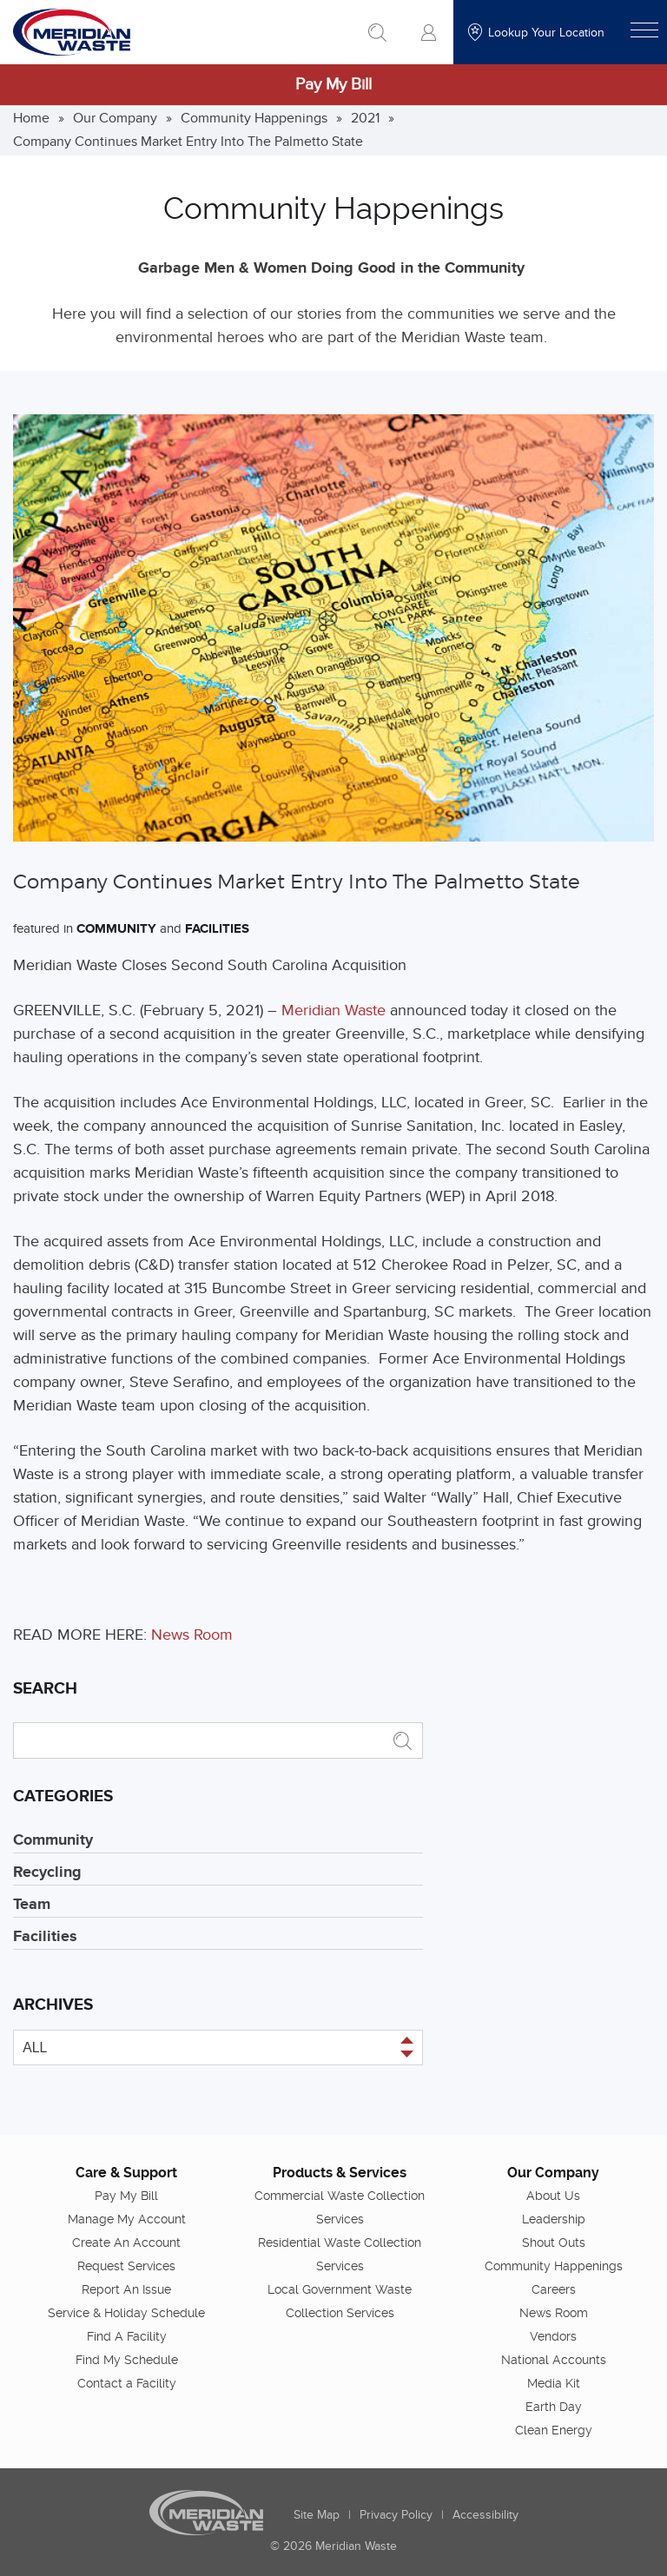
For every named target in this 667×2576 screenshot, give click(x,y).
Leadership (553, 2219)
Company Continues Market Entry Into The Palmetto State (188, 141)
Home (31, 118)
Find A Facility (127, 2336)
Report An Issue (126, 2289)
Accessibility (485, 2514)
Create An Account (126, 2242)
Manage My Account (127, 2219)
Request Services (126, 2266)
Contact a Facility (126, 2383)
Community (116, 929)
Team (31, 1904)
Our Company (115, 118)
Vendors (553, 2336)
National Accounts (553, 2360)
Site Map (317, 2514)
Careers (554, 2289)
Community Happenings (254, 118)
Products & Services (339, 2172)
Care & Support (126, 2172)
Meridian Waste (333, 1010)
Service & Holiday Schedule (126, 2313)
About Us (553, 2196)
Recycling (47, 1872)
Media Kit (553, 2383)
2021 (365, 118)
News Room (192, 1635)
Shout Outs (553, 2242)
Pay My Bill (333, 85)
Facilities (217, 929)
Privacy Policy (396, 2514)
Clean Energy (553, 2430)
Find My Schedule (127, 2360)
